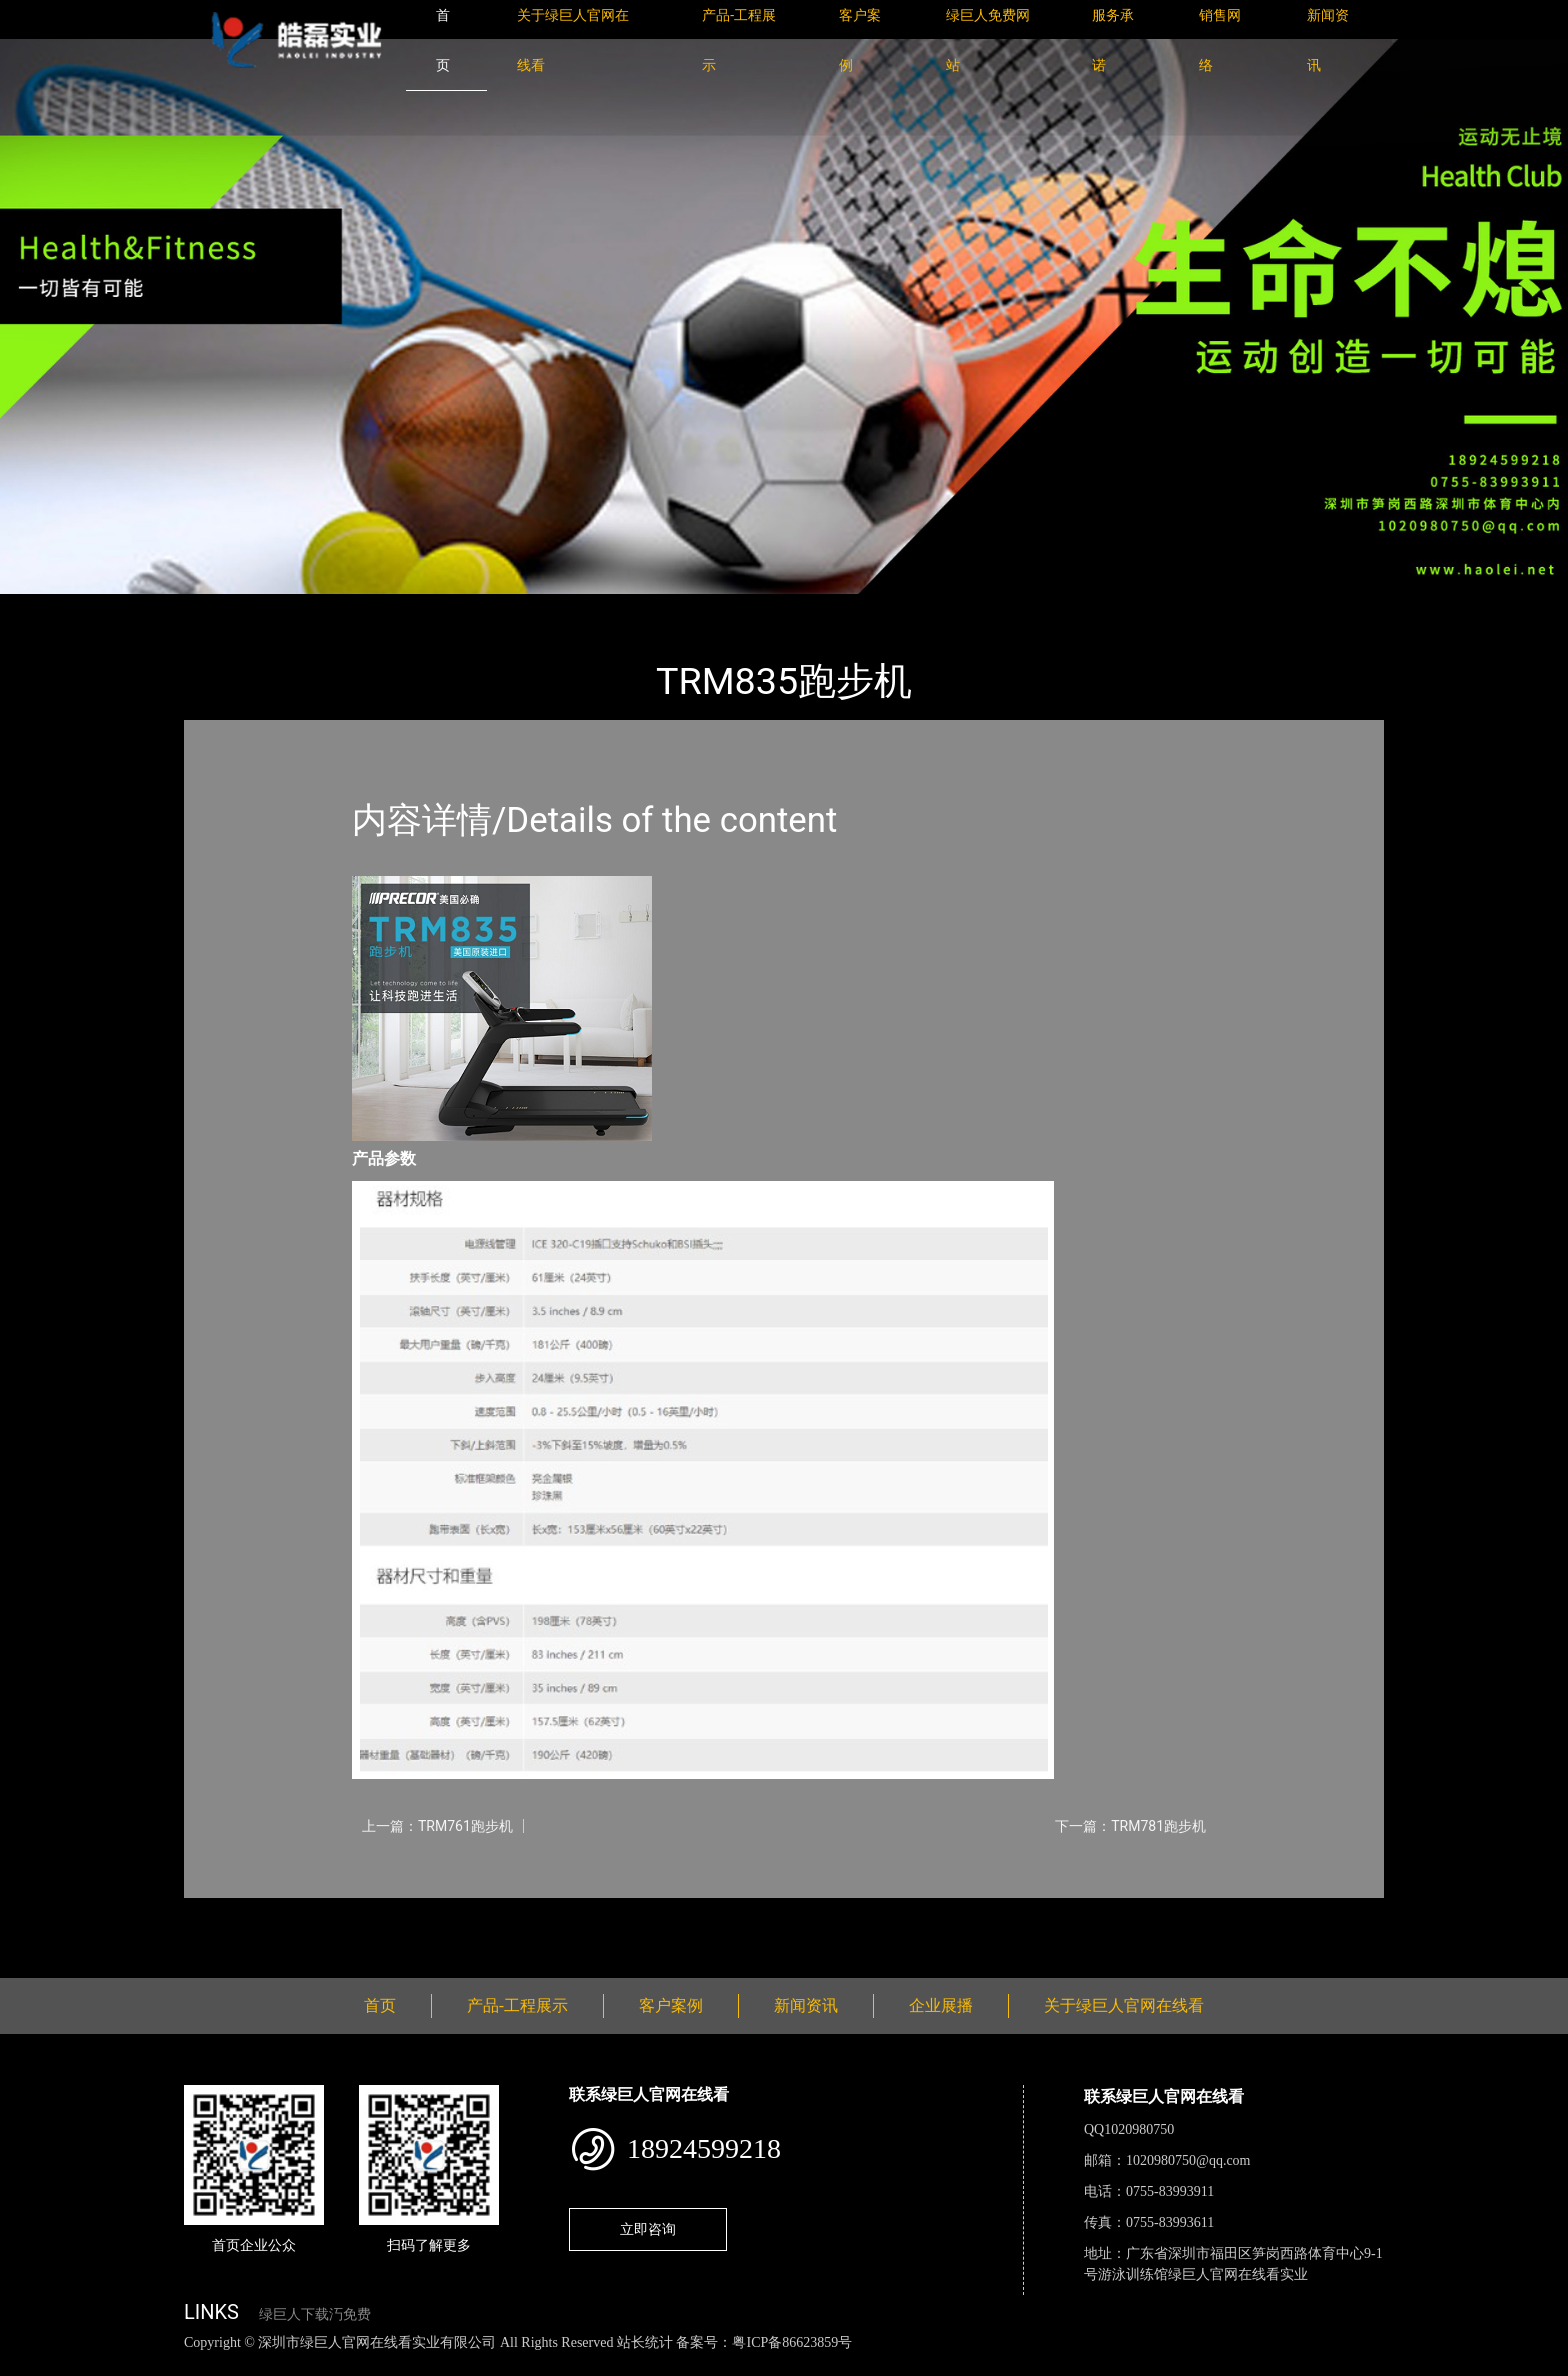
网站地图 (30, 2364)
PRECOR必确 (416, 607)
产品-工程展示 (304, 607)
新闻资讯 (806, 2005)
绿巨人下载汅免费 (315, 2314)
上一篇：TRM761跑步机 (437, 1826)
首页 (219, 607)
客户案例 (671, 2005)
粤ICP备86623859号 (792, 2342)
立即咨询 (648, 2229)
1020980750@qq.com (1188, 2160)
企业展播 (941, 2005)
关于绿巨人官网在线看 (1124, 2005)
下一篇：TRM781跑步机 (1130, 1826)
